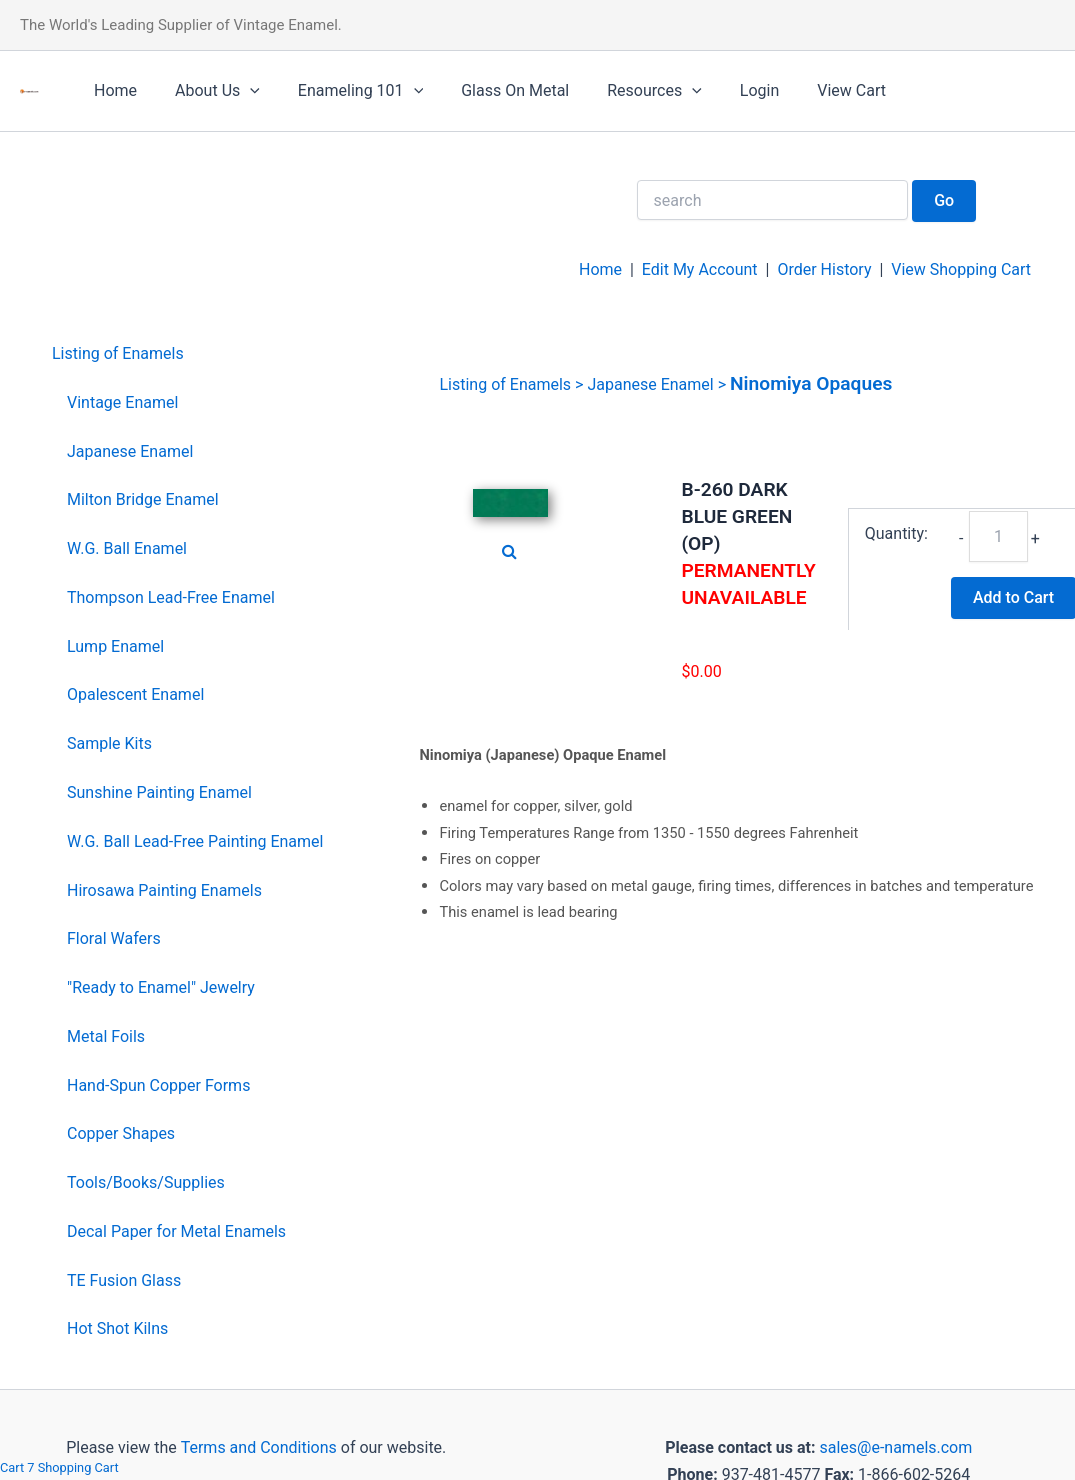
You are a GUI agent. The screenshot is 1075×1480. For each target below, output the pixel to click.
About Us (208, 91)
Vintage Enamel (122, 402)
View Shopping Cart (961, 269)
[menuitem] (187, 354)
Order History (824, 269)
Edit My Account (700, 269)
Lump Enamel (115, 646)
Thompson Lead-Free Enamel (171, 597)
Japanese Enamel (130, 451)
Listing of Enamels (118, 353)
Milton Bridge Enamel (143, 499)
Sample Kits (109, 743)
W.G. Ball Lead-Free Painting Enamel (195, 841)
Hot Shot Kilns (117, 1328)
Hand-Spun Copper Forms (158, 1085)
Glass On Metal (494, 90)
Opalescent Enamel (135, 694)
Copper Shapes (121, 1133)
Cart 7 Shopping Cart (59, 1467)
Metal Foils (106, 1036)
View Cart (812, 90)
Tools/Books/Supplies (146, 1182)
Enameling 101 (345, 91)
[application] (241, 91)
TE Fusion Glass (124, 1280)
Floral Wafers (114, 938)
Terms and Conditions (257, 1447)
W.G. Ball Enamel (127, 548)
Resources (627, 91)
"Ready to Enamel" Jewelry (161, 987)
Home (112, 90)
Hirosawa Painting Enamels (164, 890)
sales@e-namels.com (895, 1447)
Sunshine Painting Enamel (159, 792)
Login (726, 90)
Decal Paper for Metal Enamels (176, 1231)
